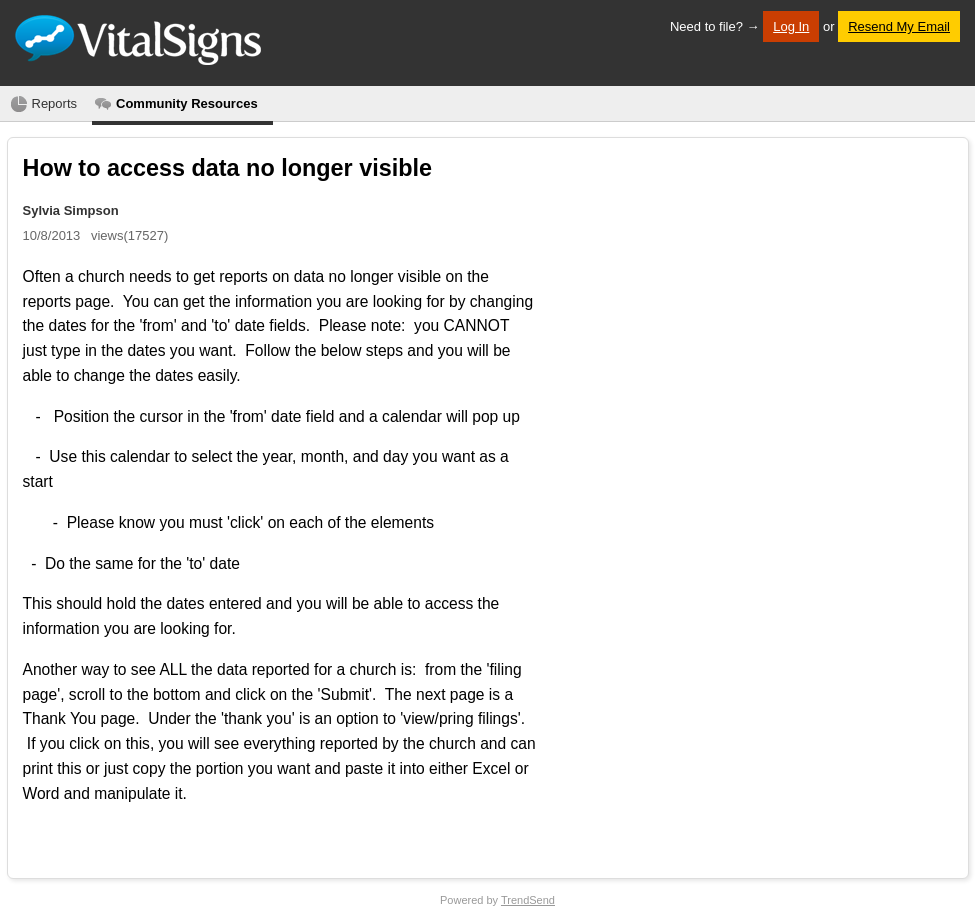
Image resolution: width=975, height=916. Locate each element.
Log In (791, 26)
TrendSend (528, 900)
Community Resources (187, 103)
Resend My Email (899, 26)
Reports (55, 103)
